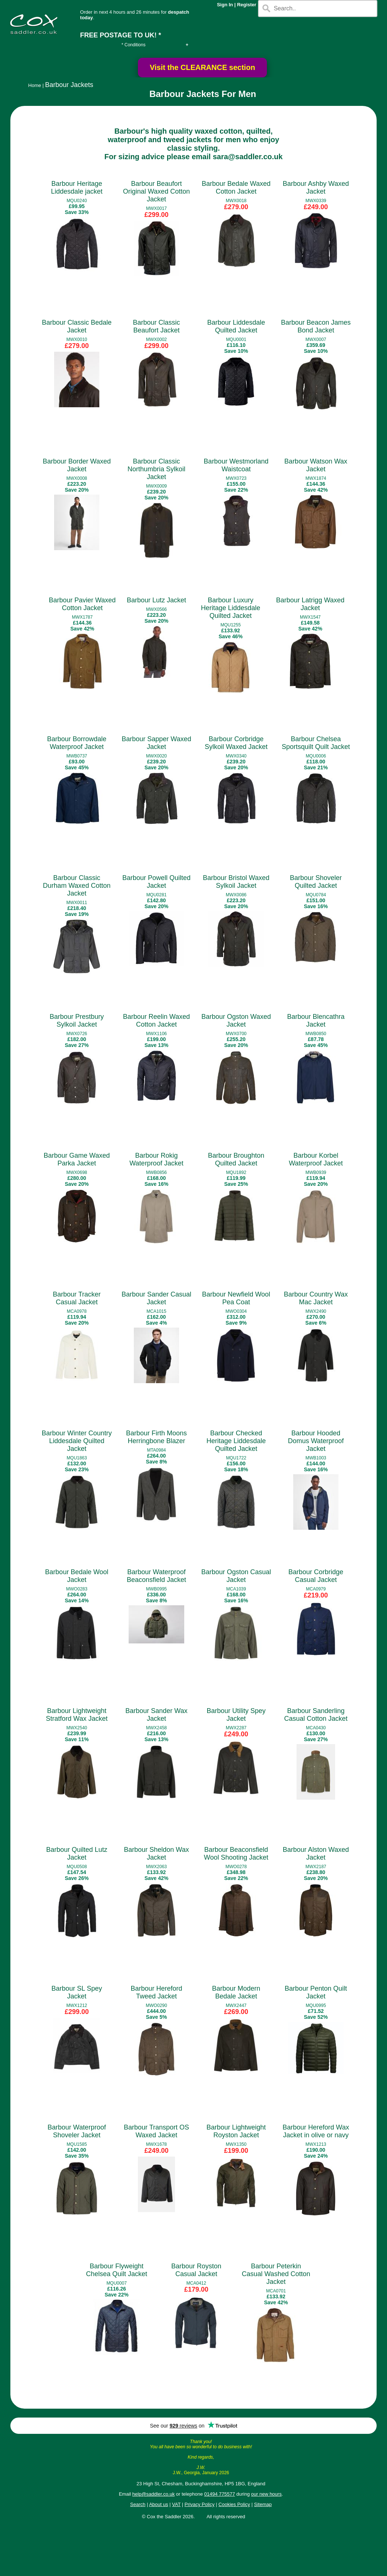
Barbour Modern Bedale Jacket (236, 1992)
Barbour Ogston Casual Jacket (236, 1575)
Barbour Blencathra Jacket (315, 1020)
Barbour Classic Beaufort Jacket (156, 326)
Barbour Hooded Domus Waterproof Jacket (316, 1440)
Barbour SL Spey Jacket (77, 1992)
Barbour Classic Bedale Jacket (77, 326)
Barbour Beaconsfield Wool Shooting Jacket (236, 1853)
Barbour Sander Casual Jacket (156, 1298)
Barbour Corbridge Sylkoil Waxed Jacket (236, 742)
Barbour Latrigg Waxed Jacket (310, 604)
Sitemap (263, 2504)
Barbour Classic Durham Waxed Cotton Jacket (76, 885)
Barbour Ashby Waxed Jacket (316, 187)
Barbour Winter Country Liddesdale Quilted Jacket (77, 1440)
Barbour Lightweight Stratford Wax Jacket (77, 1714)
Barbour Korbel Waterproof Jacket (316, 1159)
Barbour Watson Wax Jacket (315, 465)
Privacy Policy (200, 2504)
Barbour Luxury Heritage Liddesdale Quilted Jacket (230, 607)
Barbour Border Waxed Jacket (76, 465)
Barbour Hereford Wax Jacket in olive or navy (315, 2131)
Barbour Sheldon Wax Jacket (156, 1853)
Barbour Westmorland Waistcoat (236, 465)
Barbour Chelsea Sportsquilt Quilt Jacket (316, 742)
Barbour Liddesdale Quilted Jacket (236, 326)
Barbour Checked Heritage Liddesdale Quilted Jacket (236, 1440)
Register (246, 4)
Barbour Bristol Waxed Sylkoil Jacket (236, 881)
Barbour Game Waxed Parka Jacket (77, 1159)
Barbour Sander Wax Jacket (156, 1714)
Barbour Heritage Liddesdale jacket (76, 187)
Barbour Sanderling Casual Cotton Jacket (315, 1714)
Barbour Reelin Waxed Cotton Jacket (156, 1020)
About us (158, 2504)
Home (34, 85)
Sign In (225, 4)
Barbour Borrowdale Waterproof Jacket (76, 742)
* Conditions (134, 44)
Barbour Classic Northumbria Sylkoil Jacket (156, 469)
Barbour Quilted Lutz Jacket (76, 1853)
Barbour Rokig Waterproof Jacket (156, 1159)
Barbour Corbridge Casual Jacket (315, 1575)
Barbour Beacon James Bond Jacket (316, 326)
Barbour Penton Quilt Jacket (316, 1992)
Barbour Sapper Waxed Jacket (156, 742)
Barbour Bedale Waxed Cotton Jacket (236, 187)
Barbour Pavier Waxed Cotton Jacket (82, 604)
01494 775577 (219, 2494)
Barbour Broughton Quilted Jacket (236, 1159)
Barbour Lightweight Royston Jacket (236, 2131)
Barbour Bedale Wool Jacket (77, 1575)
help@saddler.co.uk (153, 2494)
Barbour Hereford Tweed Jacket (156, 1992)
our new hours (266, 2494)
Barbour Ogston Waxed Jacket (236, 1020)
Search (137, 2504)
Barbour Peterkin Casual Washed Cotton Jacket (276, 2273)
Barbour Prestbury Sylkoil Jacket (77, 1020)
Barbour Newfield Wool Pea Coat (236, 1298)
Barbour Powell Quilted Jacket (156, 881)
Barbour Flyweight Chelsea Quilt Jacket (116, 2270)
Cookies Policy (234, 2504)
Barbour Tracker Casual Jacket (76, 1298)
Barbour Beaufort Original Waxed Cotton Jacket (156, 191)
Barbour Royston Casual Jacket (196, 2270)
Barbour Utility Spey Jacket (235, 1714)
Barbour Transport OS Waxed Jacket (156, 2131)
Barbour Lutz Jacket (156, 600)
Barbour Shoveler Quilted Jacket (316, 881)
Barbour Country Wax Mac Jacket (316, 1298)
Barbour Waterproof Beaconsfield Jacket (156, 1575)
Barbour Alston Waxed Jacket (316, 1853)
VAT (176, 2504)
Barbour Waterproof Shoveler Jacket (76, 2131)
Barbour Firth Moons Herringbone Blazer (156, 1437)
